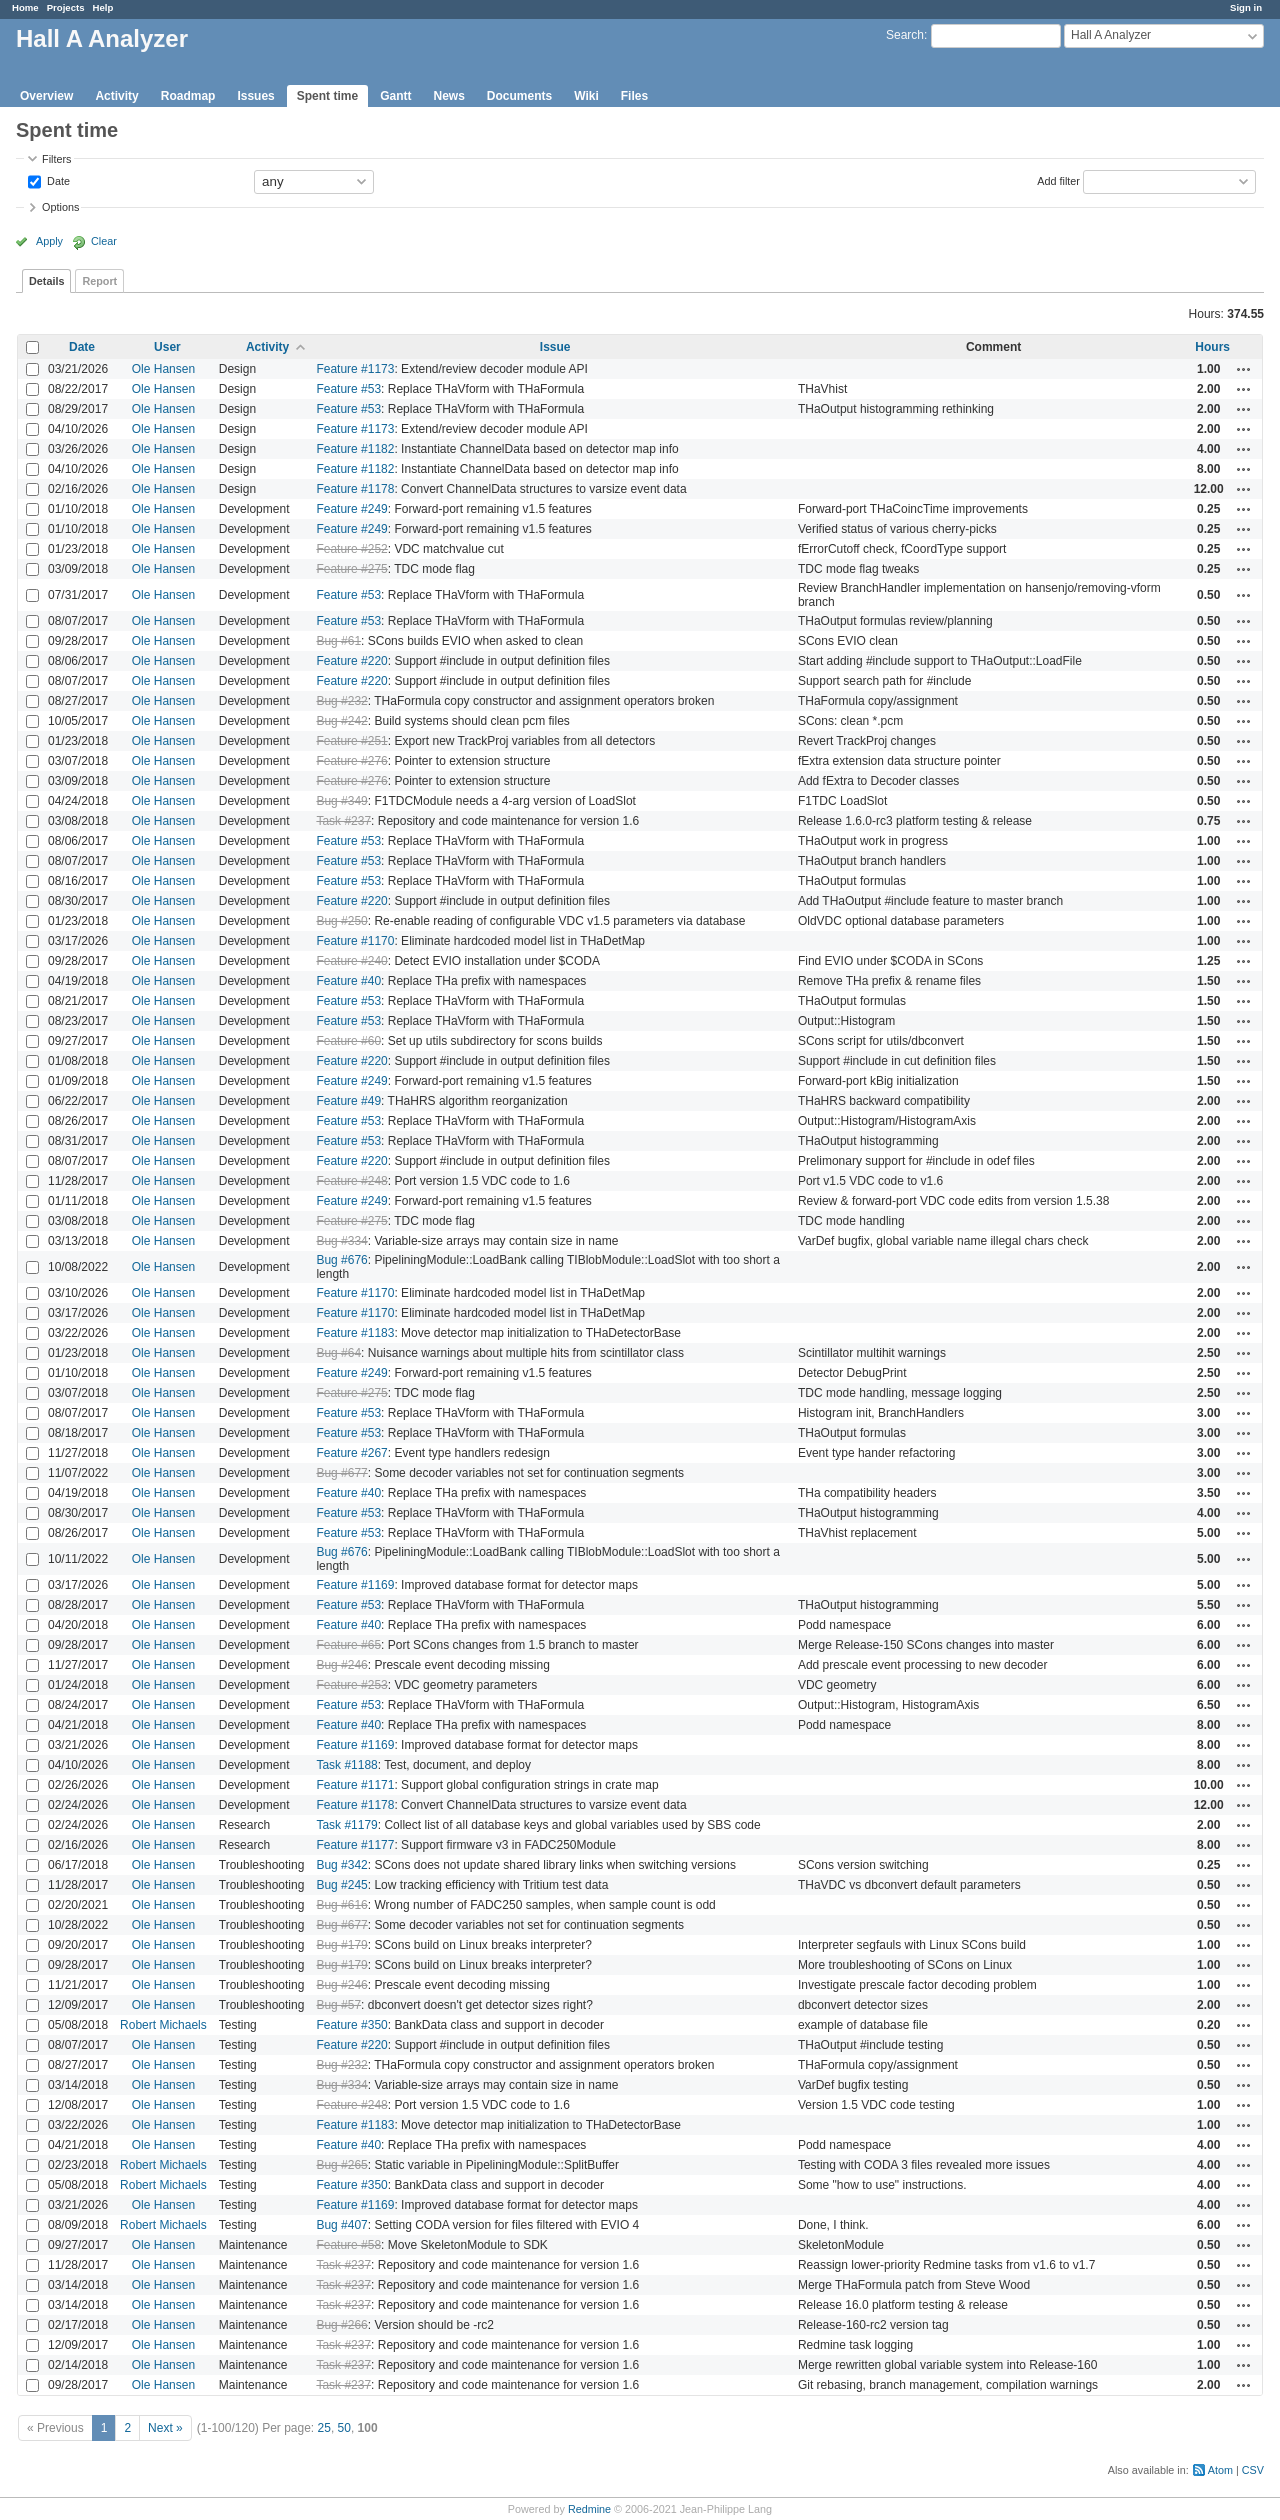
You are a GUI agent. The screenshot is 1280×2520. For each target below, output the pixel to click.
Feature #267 (351, 1453)
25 (324, 2428)
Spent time (327, 96)
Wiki (586, 96)
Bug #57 (338, 2005)
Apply (49, 241)
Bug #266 (341, 2325)
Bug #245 (341, 1885)
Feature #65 (348, 1645)
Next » (165, 2428)
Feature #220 (351, 661)
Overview (46, 96)
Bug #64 (338, 1353)
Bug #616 (341, 1905)
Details (46, 281)
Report (99, 281)
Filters (56, 159)
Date (57, 180)
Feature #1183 (355, 1333)
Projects (66, 7)
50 (344, 2428)
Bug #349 (341, 801)
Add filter (1058, 180)
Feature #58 (348, 2245)
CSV (1253, 2470)
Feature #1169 (355, 1585)
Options (60, 207)
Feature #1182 (355, 449)
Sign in (1246, 7)
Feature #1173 (355, 369)
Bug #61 (338, 641)
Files (634, 96)
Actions (1244, 369)
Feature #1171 (355, 1785)
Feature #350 (351, 2025)
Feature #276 (351, 761)
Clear (104, 241)
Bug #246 (341, 1665)
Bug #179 (341, 1945)
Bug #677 (341, 1473)
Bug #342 (341, 1865)
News (448, 96)
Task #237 (343, 821)
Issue (555, 347)
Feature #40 (348, 981)
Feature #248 (351, 1181)
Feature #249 (351, 509)
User (167, 347)
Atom (1220, 2470)
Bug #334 (341, 1241)
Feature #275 (351, 569)
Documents (519, 96)
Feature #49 (348, 1101)
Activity (116, 96)
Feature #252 (351, 549)
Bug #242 (341, 721)
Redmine (589, 2509)
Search (905, 35)
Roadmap (188, 96)
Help (103, 7)
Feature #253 (351, 1685)
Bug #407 (341, 2225)
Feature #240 (351, 961)
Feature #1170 (355, 941)
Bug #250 (341, 921)
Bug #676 (341, 1260)
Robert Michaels (163, 2025)
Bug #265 (341, 2165)
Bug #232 (341, 701)
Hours (1212, 347)
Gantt (395, 96)
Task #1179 (346, 1825)
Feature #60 (348, 1041)
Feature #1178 (355, 489)
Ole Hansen (163, 369)
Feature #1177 (355, 1845)
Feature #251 (351, 741)
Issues (255, 96)
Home (25, 7)
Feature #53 (348, 389)
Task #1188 (346, 1765)
